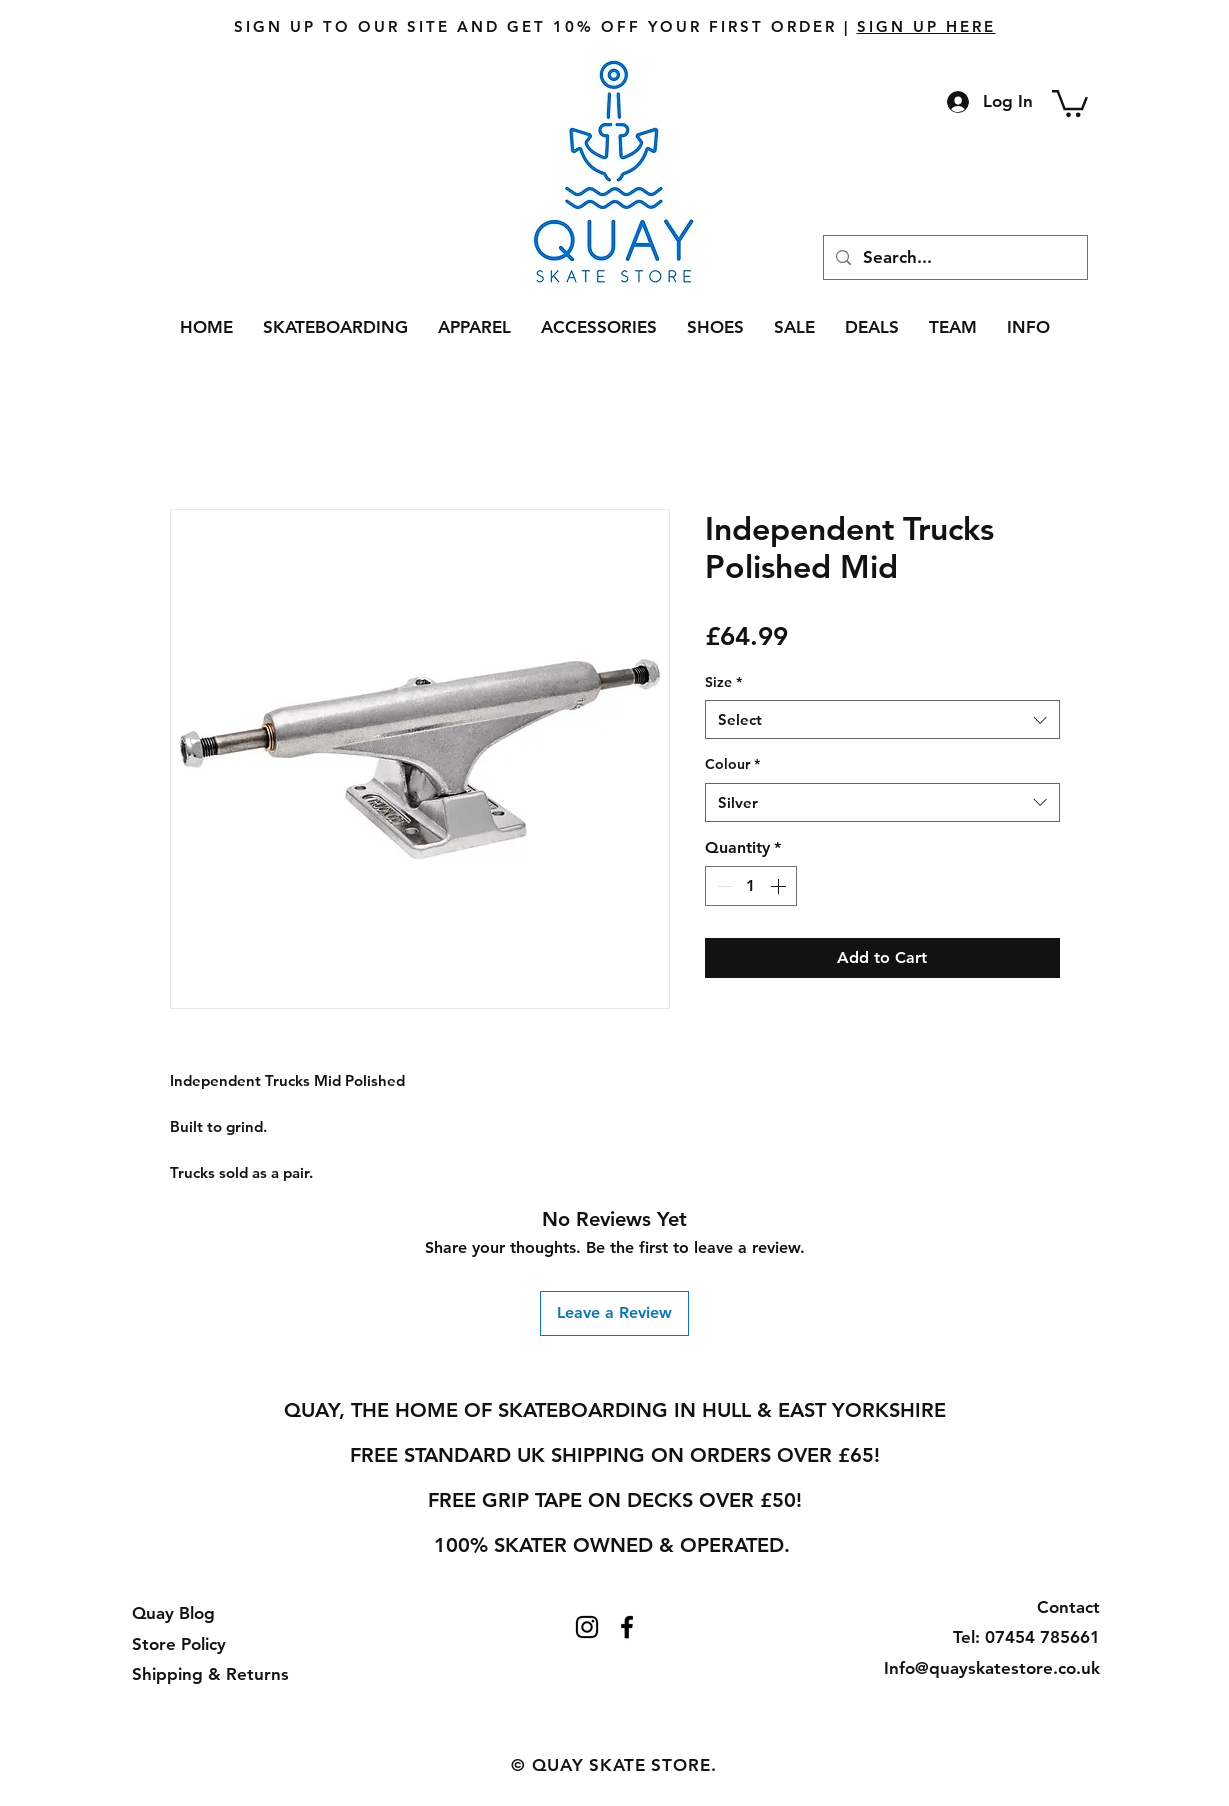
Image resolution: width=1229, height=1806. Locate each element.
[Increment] (780, 886)
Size (723, 682)
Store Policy (179, 1644)
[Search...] (954, 257)
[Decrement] (722, 886)
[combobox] (882, 719)
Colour (732, 764)
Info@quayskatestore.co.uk (992, 1668)
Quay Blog (173, 1613)
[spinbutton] (751, 886)
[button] (1070, 102)
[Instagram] (587, 1627)
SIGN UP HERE (926, 26)
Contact (1068, 1607)
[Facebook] (627, 1627)
